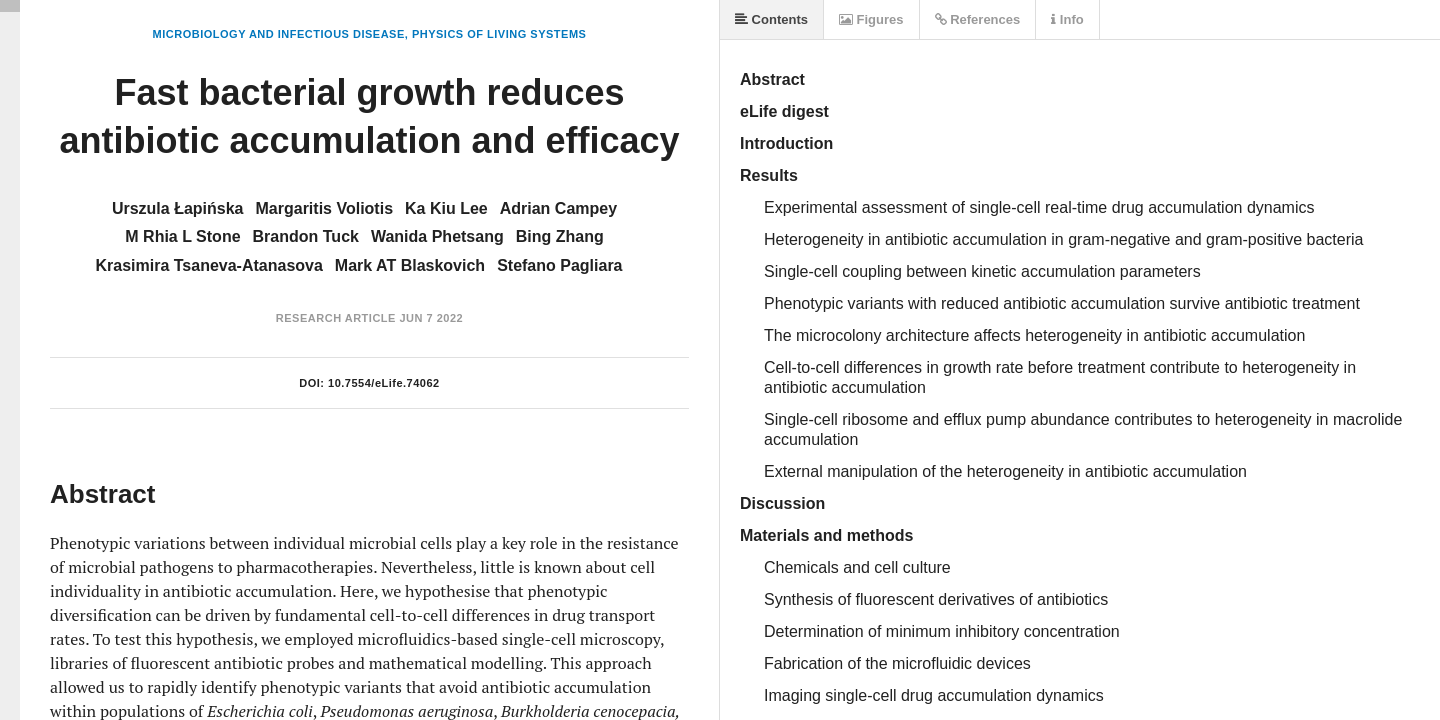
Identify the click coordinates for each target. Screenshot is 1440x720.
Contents (771, 19)
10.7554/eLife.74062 (384, 383)
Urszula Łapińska (178, 208)
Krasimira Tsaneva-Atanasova (208, 265)
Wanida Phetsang (437, 236)
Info (1067, 19)
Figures (871, 19)
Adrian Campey (558, 208)
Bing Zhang (560, 236)
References (978, 19)
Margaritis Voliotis (325, 208)
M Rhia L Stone (182, 236)
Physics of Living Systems (499, 34)
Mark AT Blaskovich (410, 265)
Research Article (336, 318)
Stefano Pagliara (559, 265)
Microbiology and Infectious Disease (279, 34)
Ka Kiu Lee (446, 208)
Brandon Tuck (306, 236)
